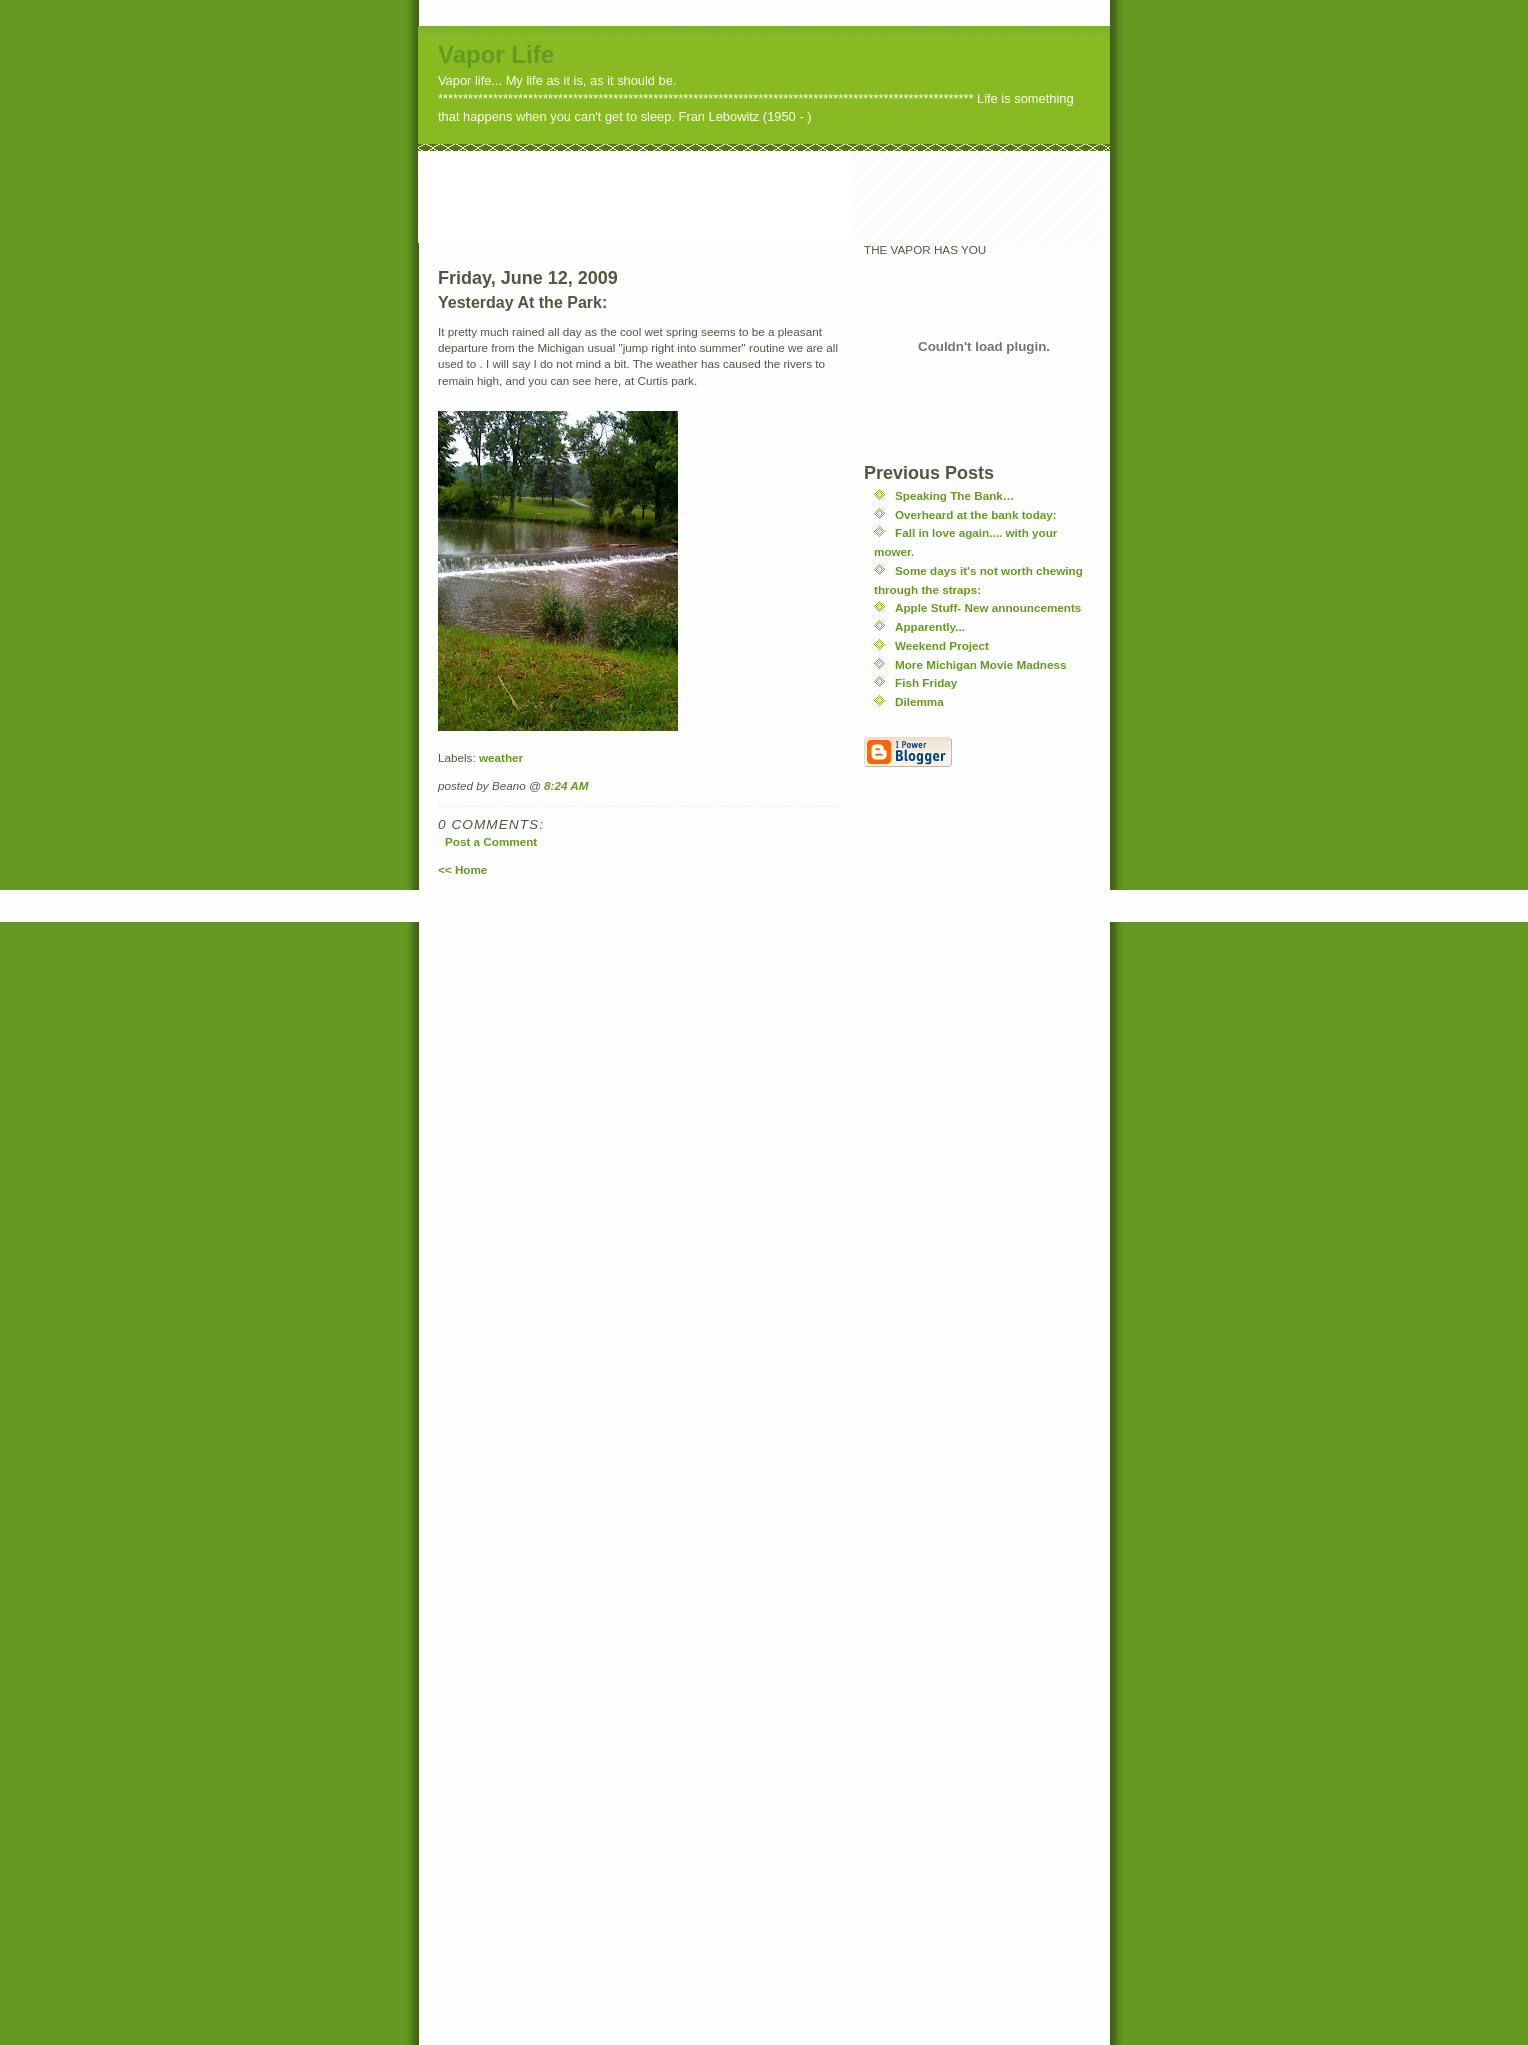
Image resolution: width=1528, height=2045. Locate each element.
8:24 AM (566, 785)
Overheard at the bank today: (976, 514)
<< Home (462, 869)
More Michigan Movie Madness (980, 664)
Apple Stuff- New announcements (988, 607)
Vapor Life (496, 54)
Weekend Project (942, 645)
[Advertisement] (782, 196)
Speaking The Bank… (955, 495)
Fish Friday (926, 682)
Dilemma (919, 701)
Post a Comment (491, 841)
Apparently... (930, 626)
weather (501, 757)
